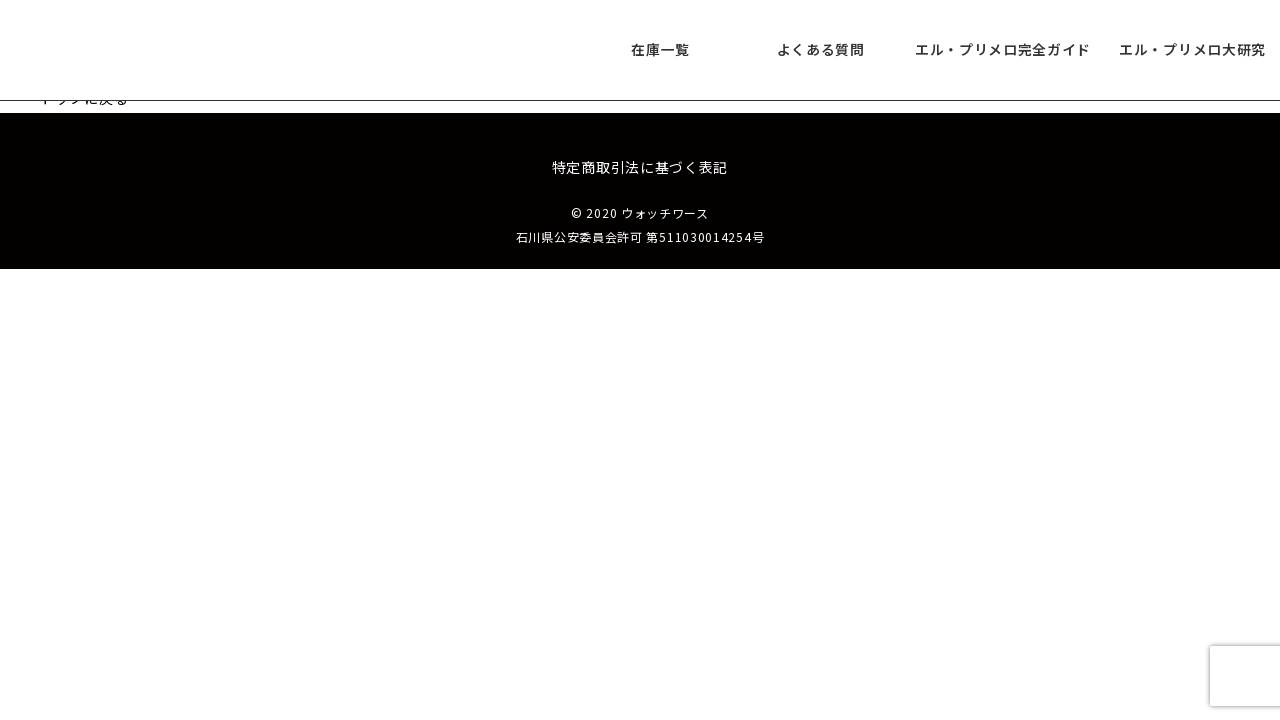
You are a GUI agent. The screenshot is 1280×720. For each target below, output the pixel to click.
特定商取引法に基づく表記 (640, 167)
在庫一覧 (660, 50)
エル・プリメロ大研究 (1192, 50)
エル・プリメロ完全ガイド (1003, 50)
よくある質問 (820, 50)
